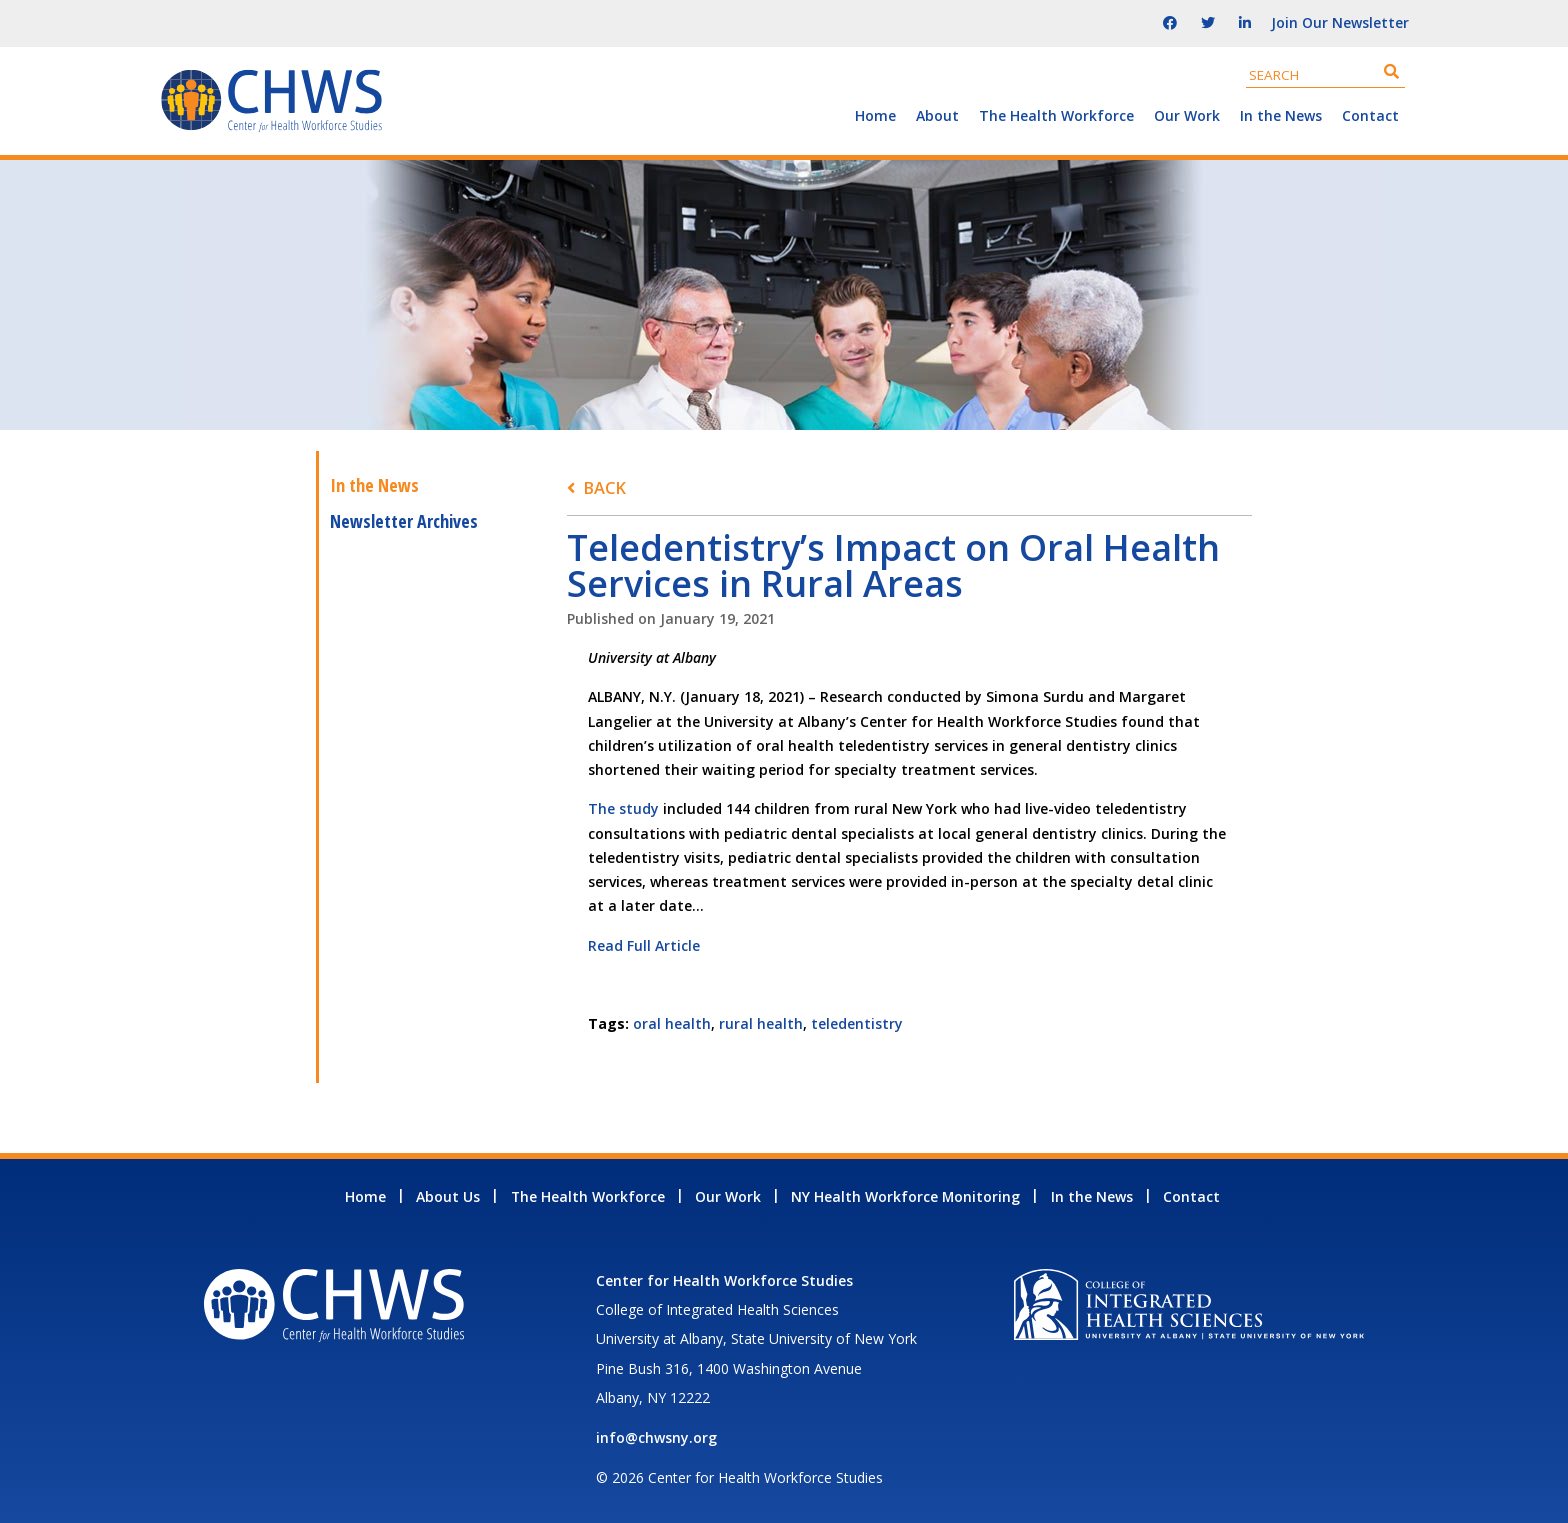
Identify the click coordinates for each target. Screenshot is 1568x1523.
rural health (761, 1023)
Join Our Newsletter (1340, 22)
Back (604, 487)
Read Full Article (644, 945)
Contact (1370, 115)
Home (875, 115)
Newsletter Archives (404, 521)
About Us (448, 1196)
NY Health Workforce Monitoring (905, 1196)
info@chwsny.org (656, 1437)
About (937, 115)
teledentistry (857, 1023)
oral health (672, 1023)
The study (623, 808)
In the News (1281, 115)
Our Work (1187, 115)
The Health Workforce (1056, 115)
